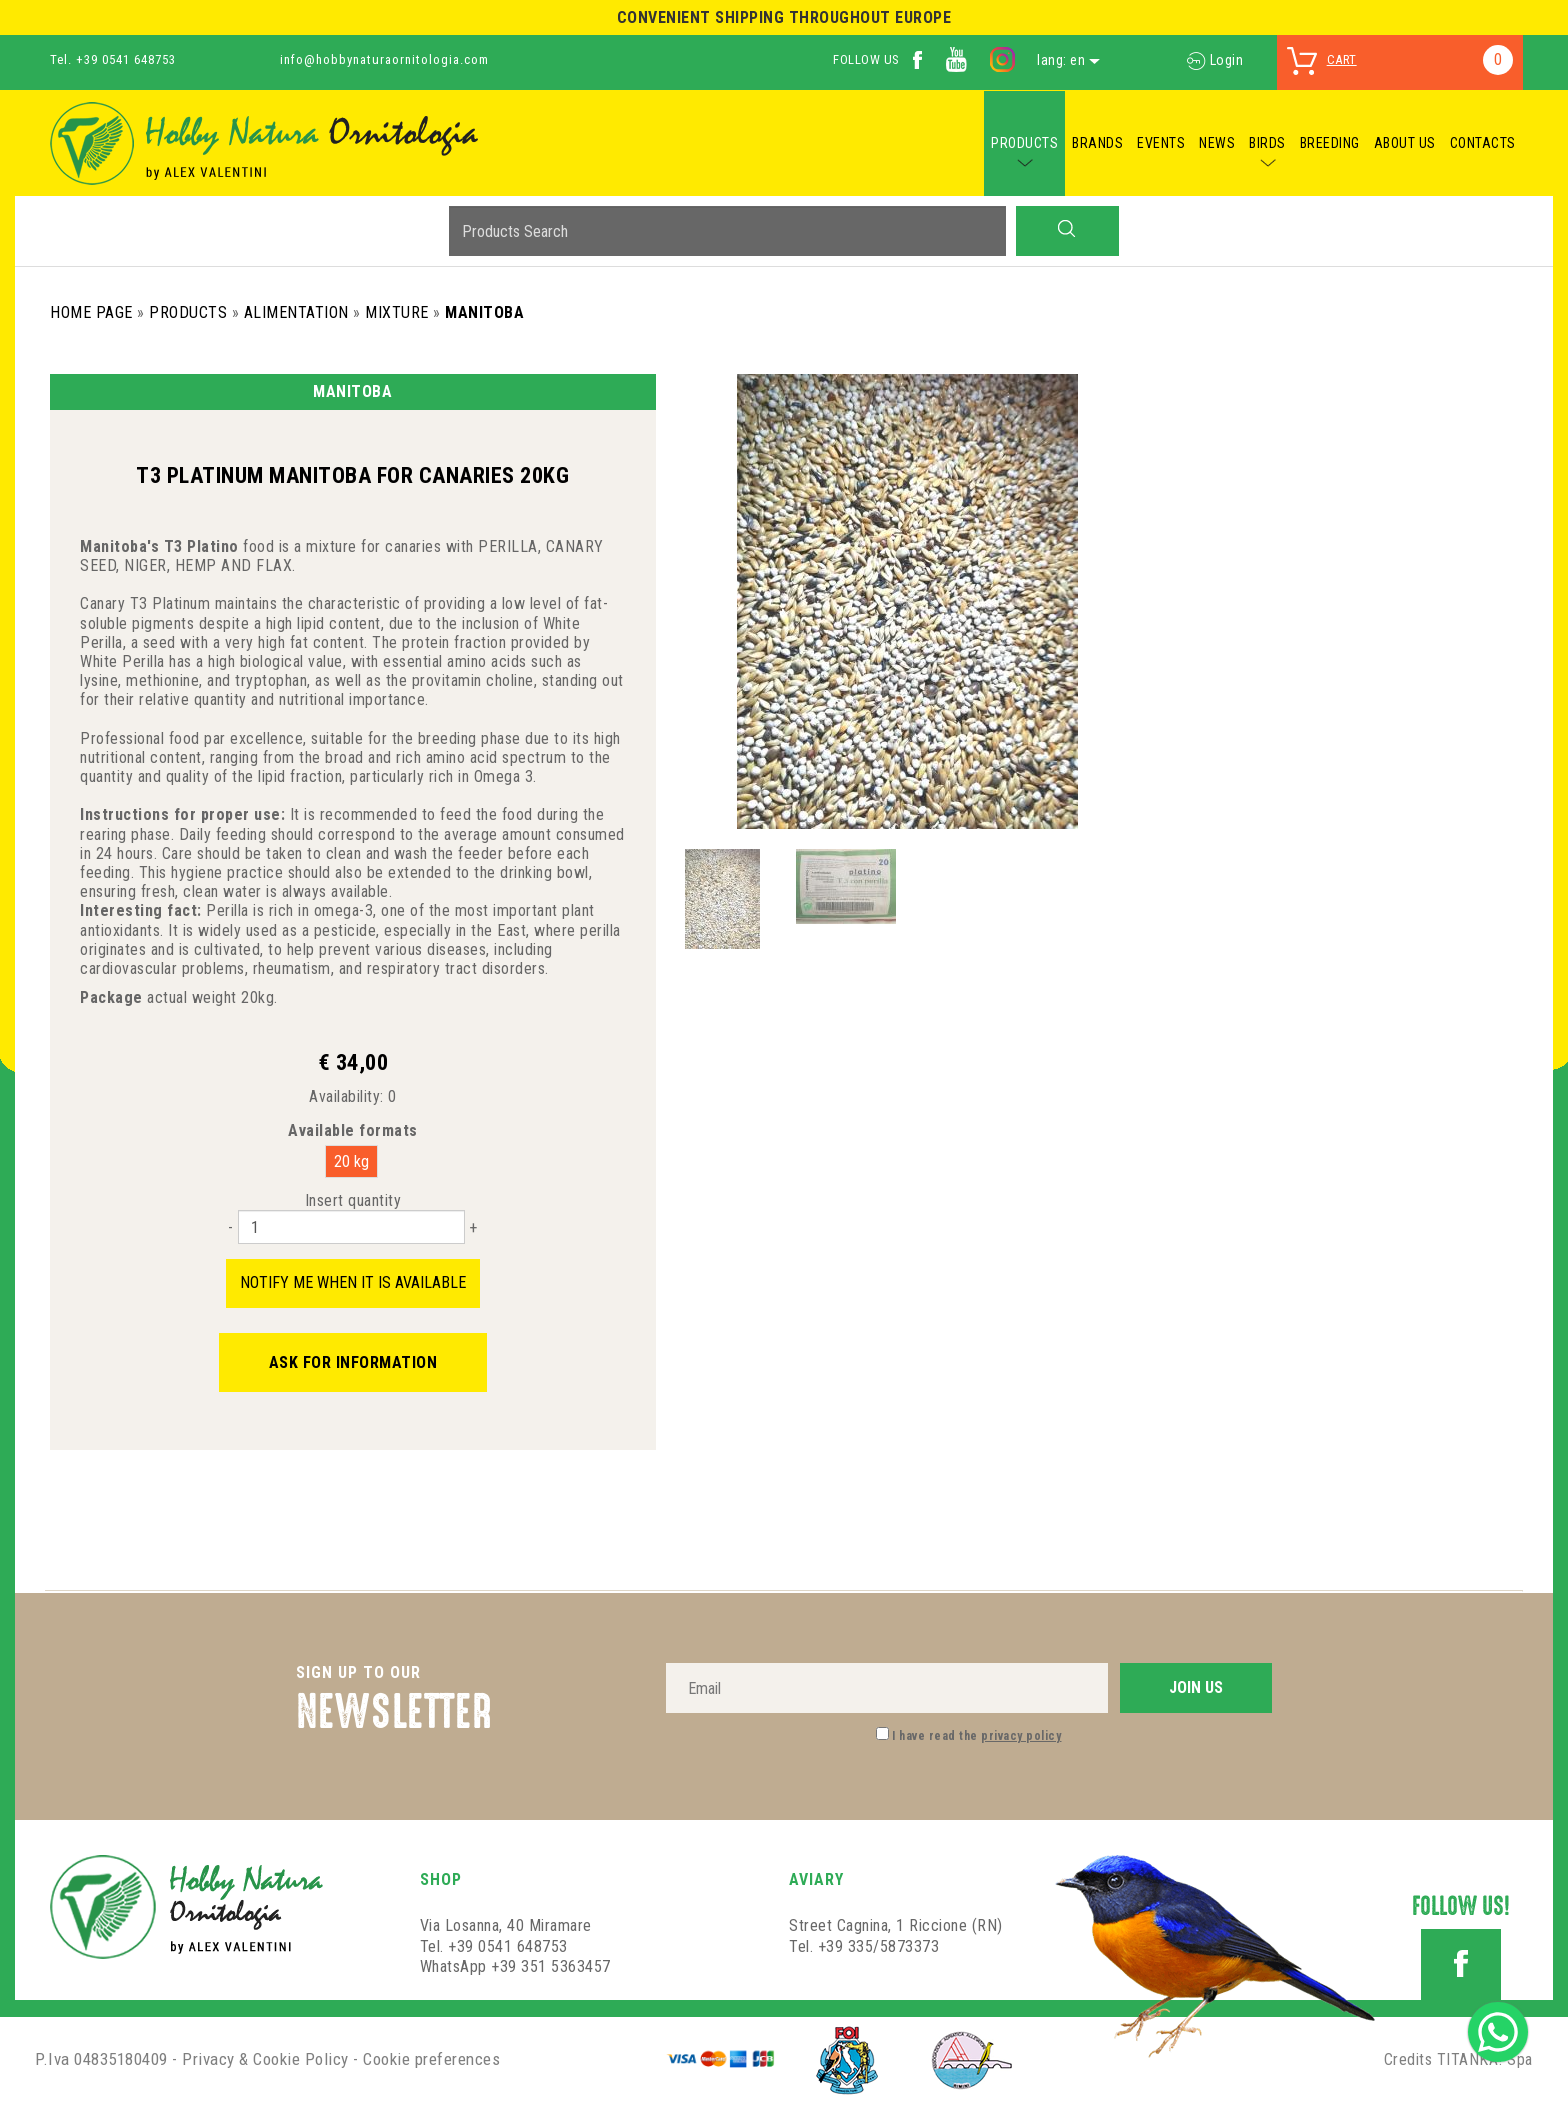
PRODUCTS (1024, 143)
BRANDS (1097, 143)
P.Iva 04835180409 (101, 2059)
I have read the (976, 1736)
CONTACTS (1483, 143)
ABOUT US (1405, 143)
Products (188, 312)
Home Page (91, 312)
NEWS (1217, 143)
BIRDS (1267, 143)
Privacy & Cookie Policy (265, 2059)
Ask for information (353, 1362)
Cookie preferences (431, 2059)
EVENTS (1161, 143)
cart (1342, 59)
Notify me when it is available (353, 1282)
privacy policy (1021, 1736)
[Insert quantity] (351, 1227)
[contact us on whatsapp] (1498, 2030)
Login (1215, 60)
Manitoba (484, 312)
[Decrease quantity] (230, 1227)
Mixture (397, 312)
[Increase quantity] (473, 1227)
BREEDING (1330, 143)
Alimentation (296, 312)
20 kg (351, 1161)
